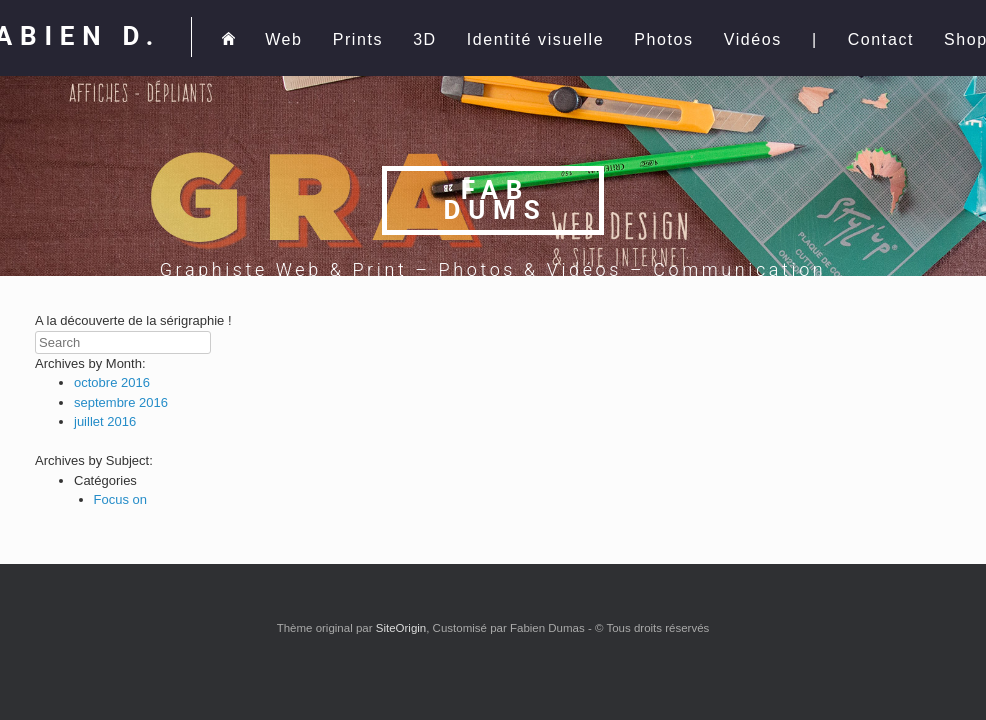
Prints (358, 39)
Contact (881, 39)
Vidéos (753, 39)
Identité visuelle (536, 39)
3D (425, 39)
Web (283, 39)
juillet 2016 (105, 421)
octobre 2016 (112, 382)
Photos (663, 39)
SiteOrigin (401, 628)
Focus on (120, 499)
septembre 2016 (121, 402)
